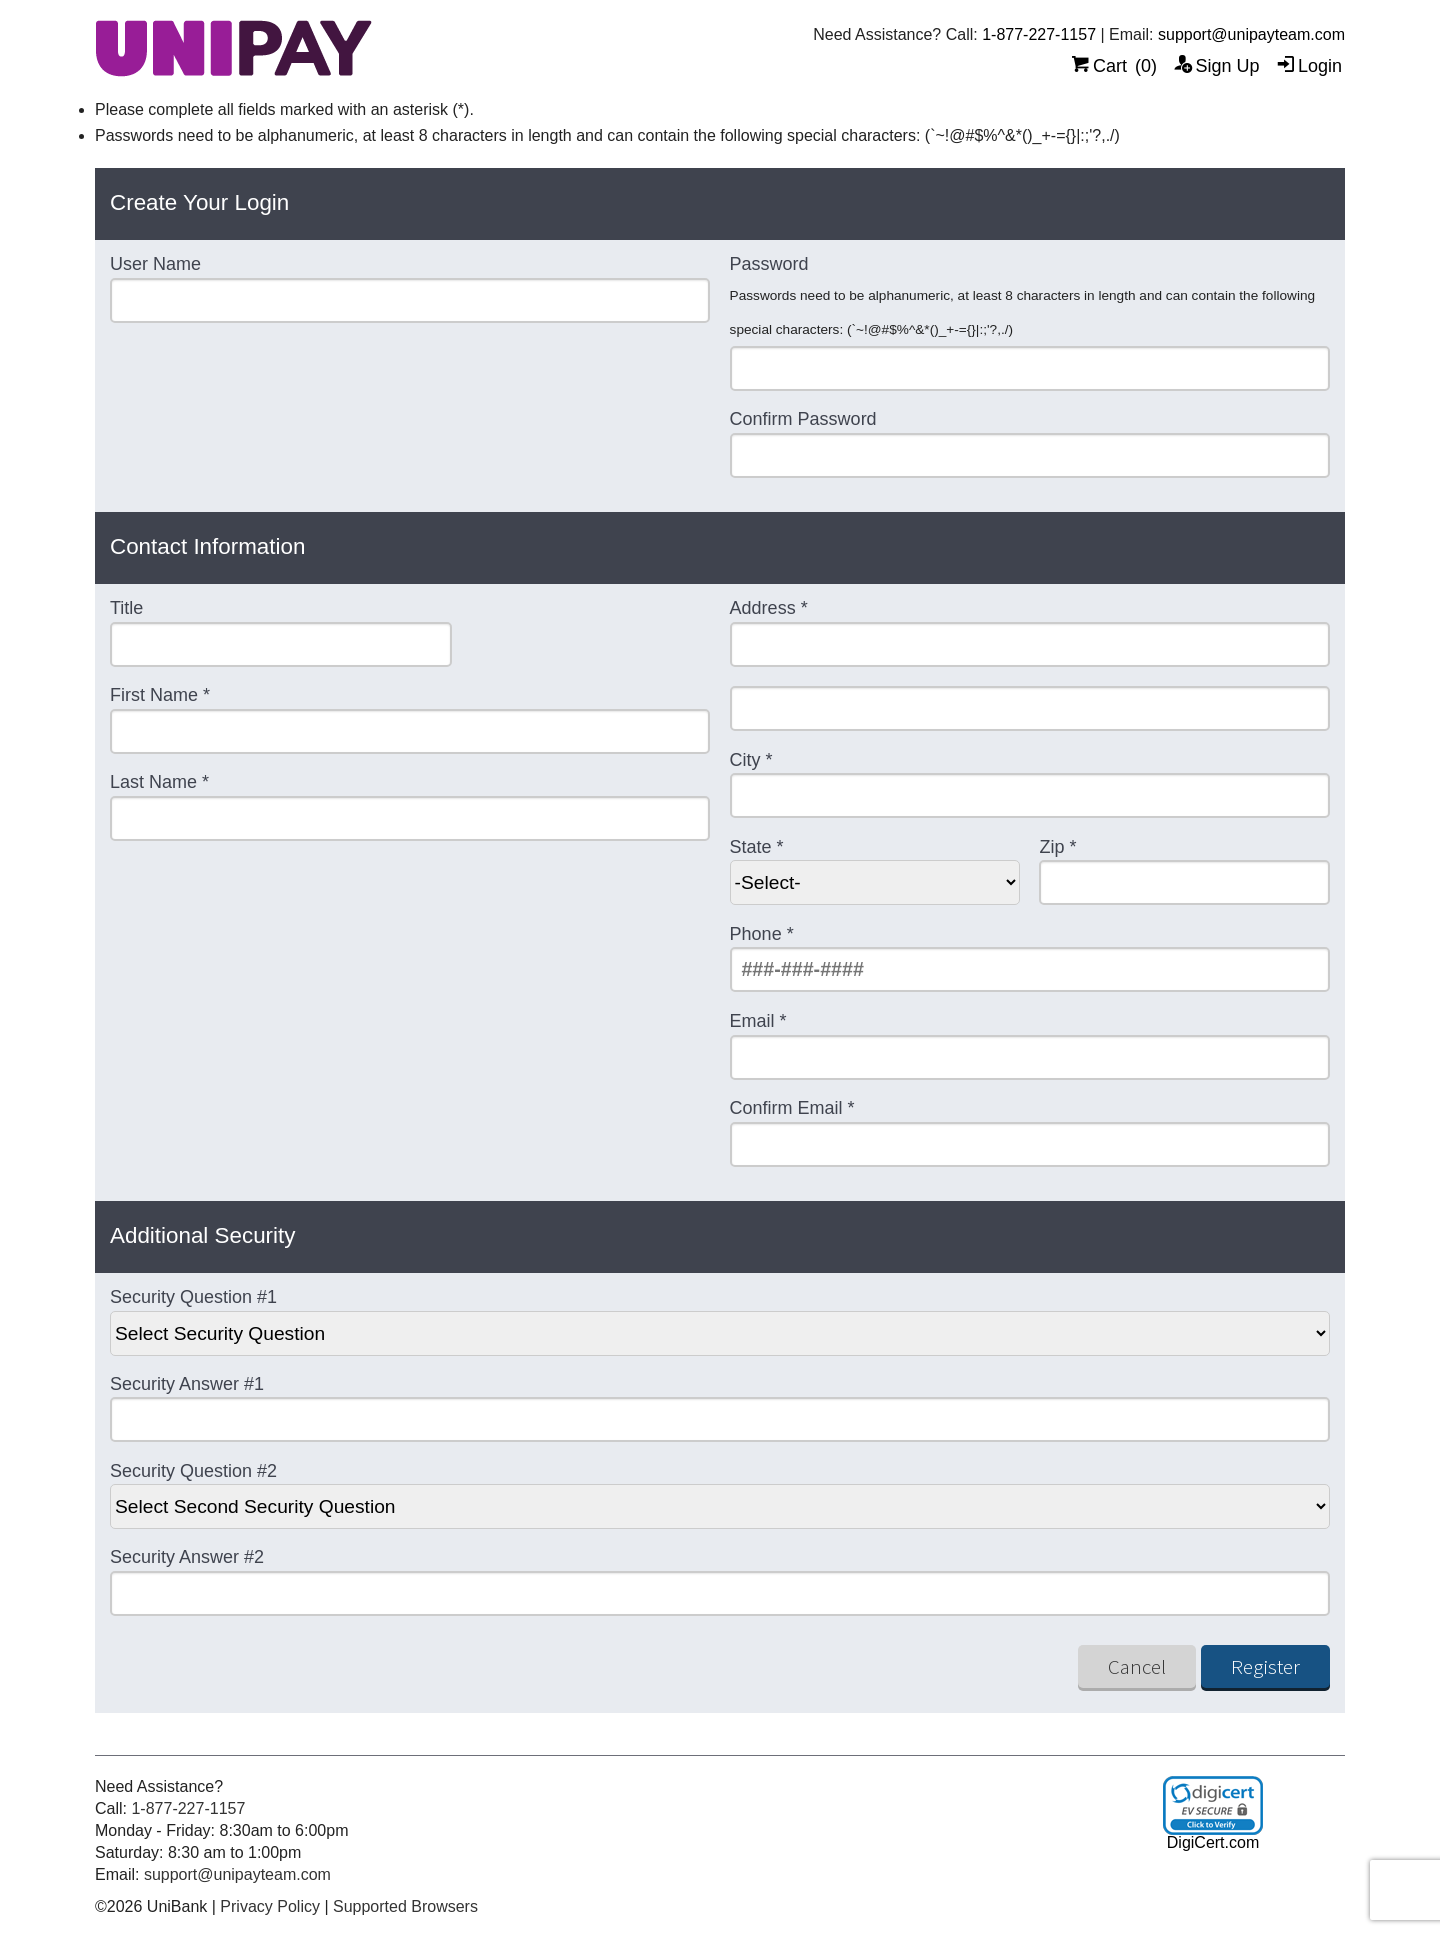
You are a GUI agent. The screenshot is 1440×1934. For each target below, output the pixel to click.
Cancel (1137, 1666)
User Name (155, 264)
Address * (769, 608)
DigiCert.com (1213, 1842)
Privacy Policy (270, 1906)
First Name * (160, 695)
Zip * (1057, 847)
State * (757, 847)
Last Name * (159, 782)
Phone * (762, 934)
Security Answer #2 (187, 1557)
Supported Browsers (405, 1906)
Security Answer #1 (187, 1384)
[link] (1213, 1805)
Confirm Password (803, 419)
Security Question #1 (193, 1297)
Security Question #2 (193, 1471)
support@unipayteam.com (1251, 34)
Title (126, 608)
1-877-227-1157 (1039, 34)
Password (769, 264)
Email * (758, 1021)
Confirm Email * (792, 1108)
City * (751, 760)
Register (1265, 1666)
